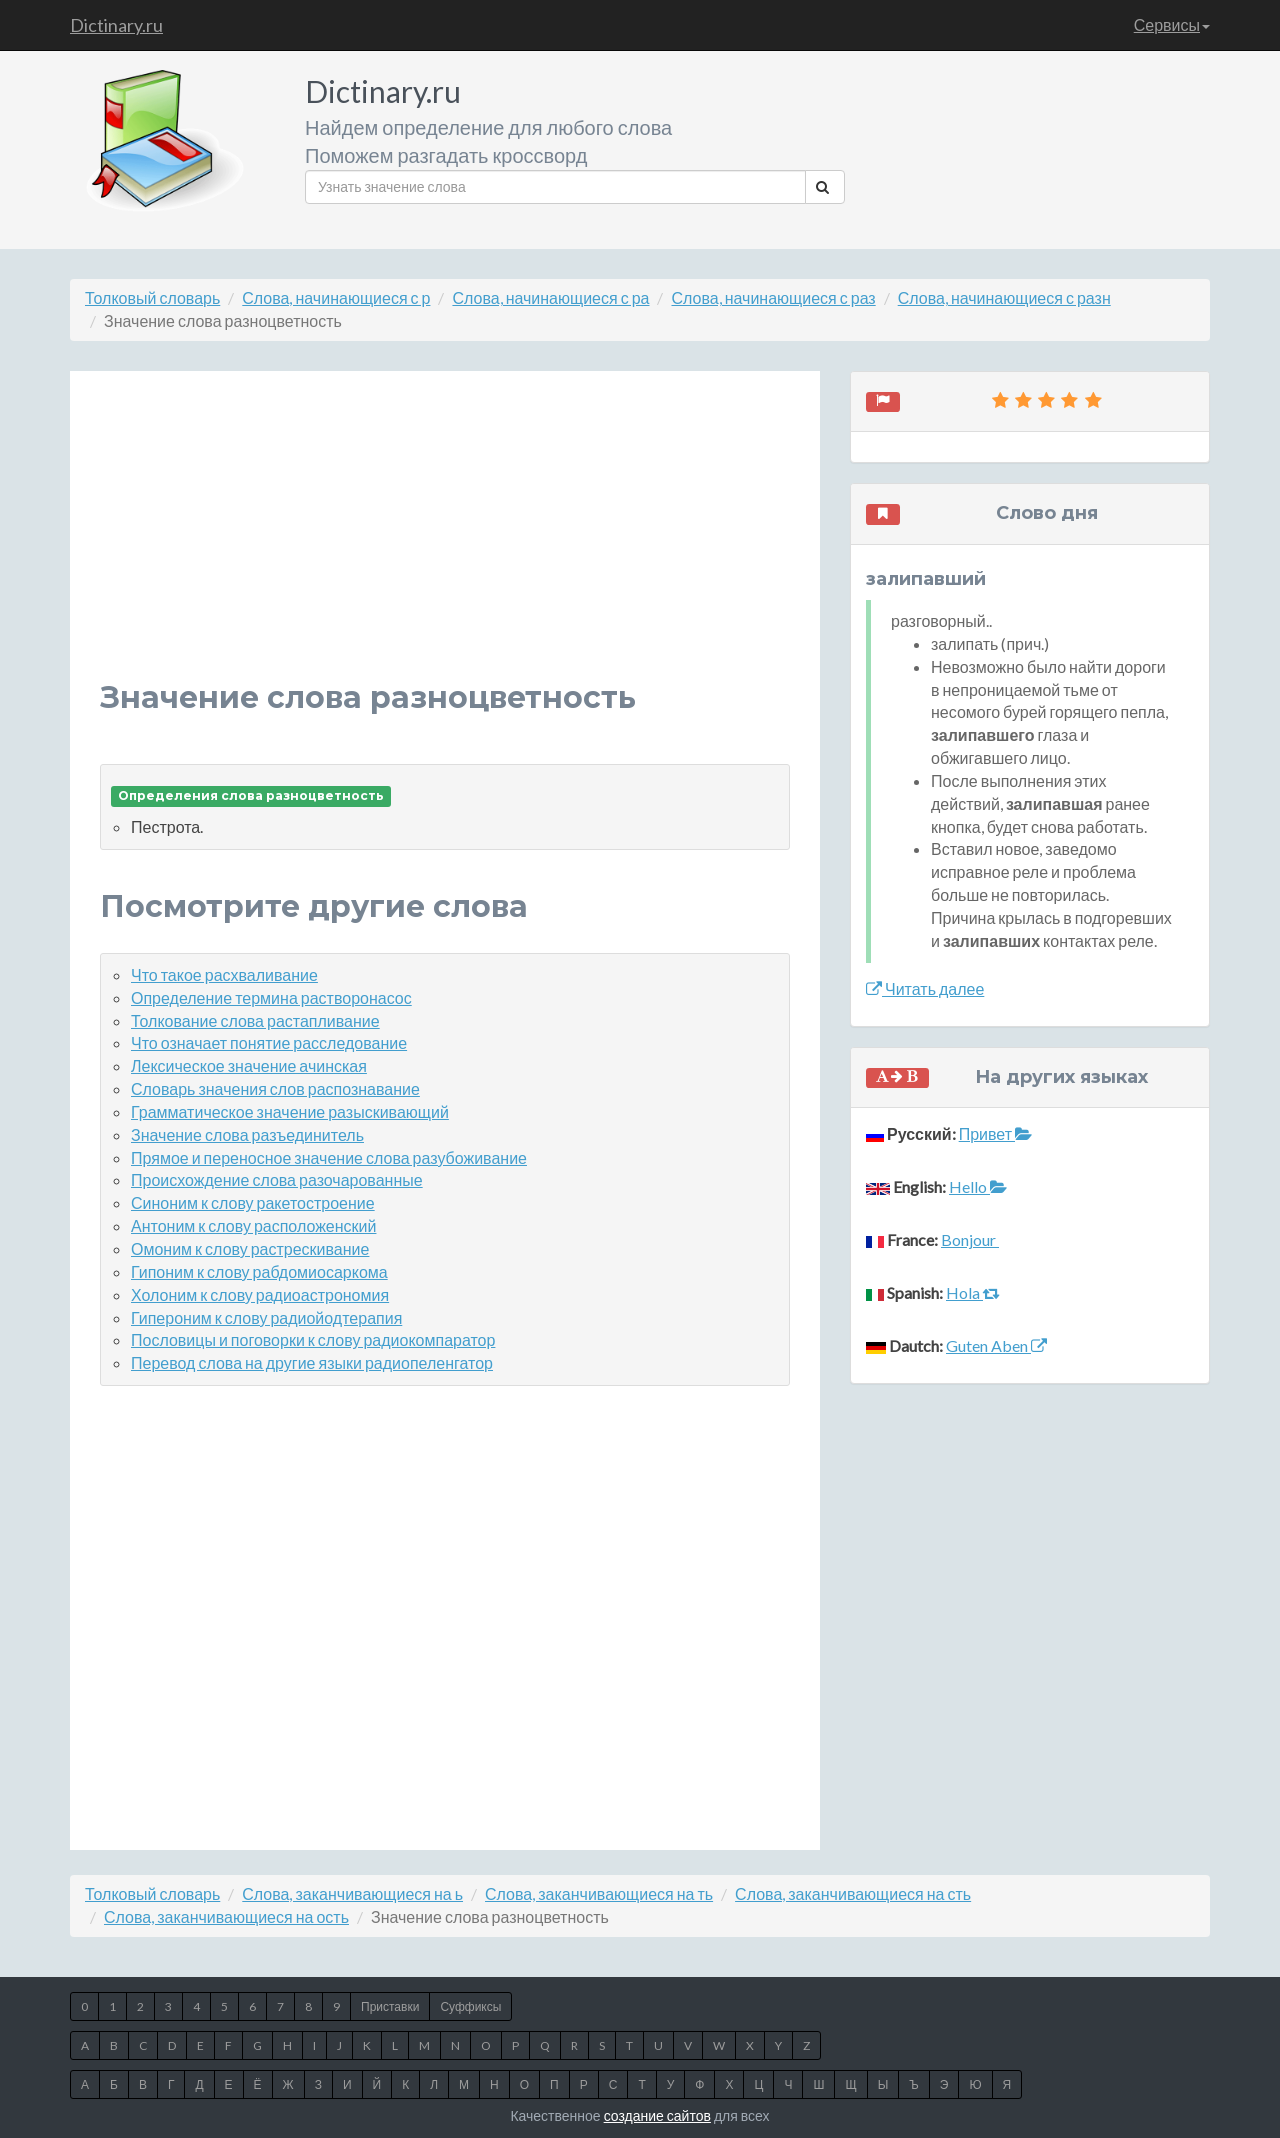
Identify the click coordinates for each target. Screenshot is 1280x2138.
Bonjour (970, 1239)
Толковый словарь (152, 297)
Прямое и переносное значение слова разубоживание (329, 1157)
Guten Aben (996, 1345)
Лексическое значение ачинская (249, 1065)
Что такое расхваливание (224, 974)
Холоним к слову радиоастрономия (260, 1294)
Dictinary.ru (116, 25)
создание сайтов (657, 2115)
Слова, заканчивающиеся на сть (853, 1893)
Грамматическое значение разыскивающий (290, 1111)
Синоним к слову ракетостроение (253, 1202)
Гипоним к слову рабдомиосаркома (259, 1271)
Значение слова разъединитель (247, 1134)
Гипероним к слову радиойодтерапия (266, 1317)
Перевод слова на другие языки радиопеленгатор (312, 1362)
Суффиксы (470, 2006)
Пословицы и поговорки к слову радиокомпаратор (313, 1339)
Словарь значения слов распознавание (275, 1088)
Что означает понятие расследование (269, 1042)
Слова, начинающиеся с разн (1004, 297)
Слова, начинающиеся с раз (773, 297)
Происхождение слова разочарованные (277, 1179)
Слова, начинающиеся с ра (550, 297)
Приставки (390, 2006)
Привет (995, 1133)
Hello (978, 1186)
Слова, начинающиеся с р (336, 297)
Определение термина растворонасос (271, 997)
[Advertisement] (445, 541)
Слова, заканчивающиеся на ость (226, 1916)
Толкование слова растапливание (255, 1020)
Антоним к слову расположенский (253, 1225)
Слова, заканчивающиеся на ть (599, 1893)
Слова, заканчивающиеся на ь (352, 1893)
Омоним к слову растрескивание (250, 1248)
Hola (973, 1292)
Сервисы (1172, 24)
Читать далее (925, 988)
